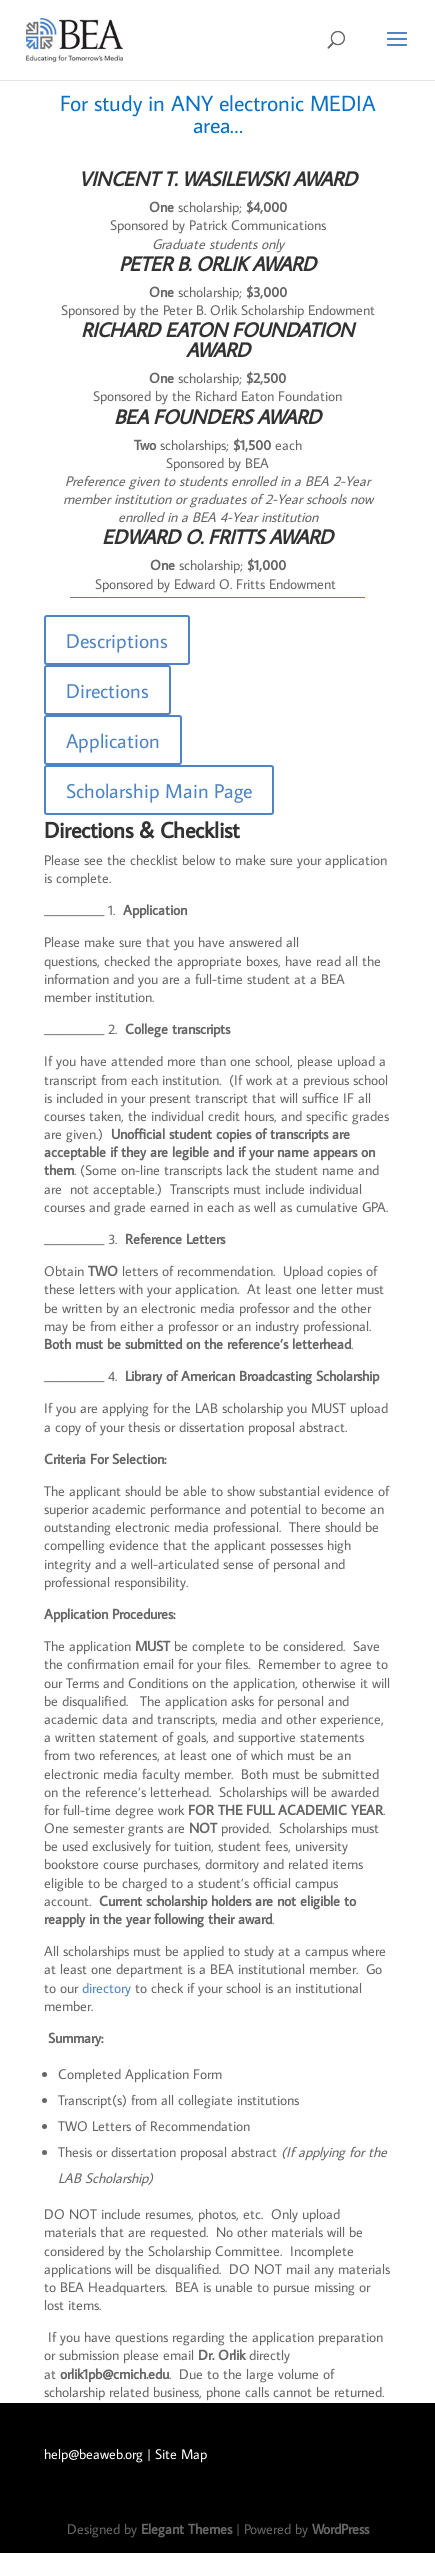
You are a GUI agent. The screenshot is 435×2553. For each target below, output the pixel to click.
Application (113, 740)
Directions (107, 690)
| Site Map (177, 2454)
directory (106, 1988)
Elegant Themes (186, 2529)
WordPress (340, 2529)
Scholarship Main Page (159, 790)
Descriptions (117, 640)
